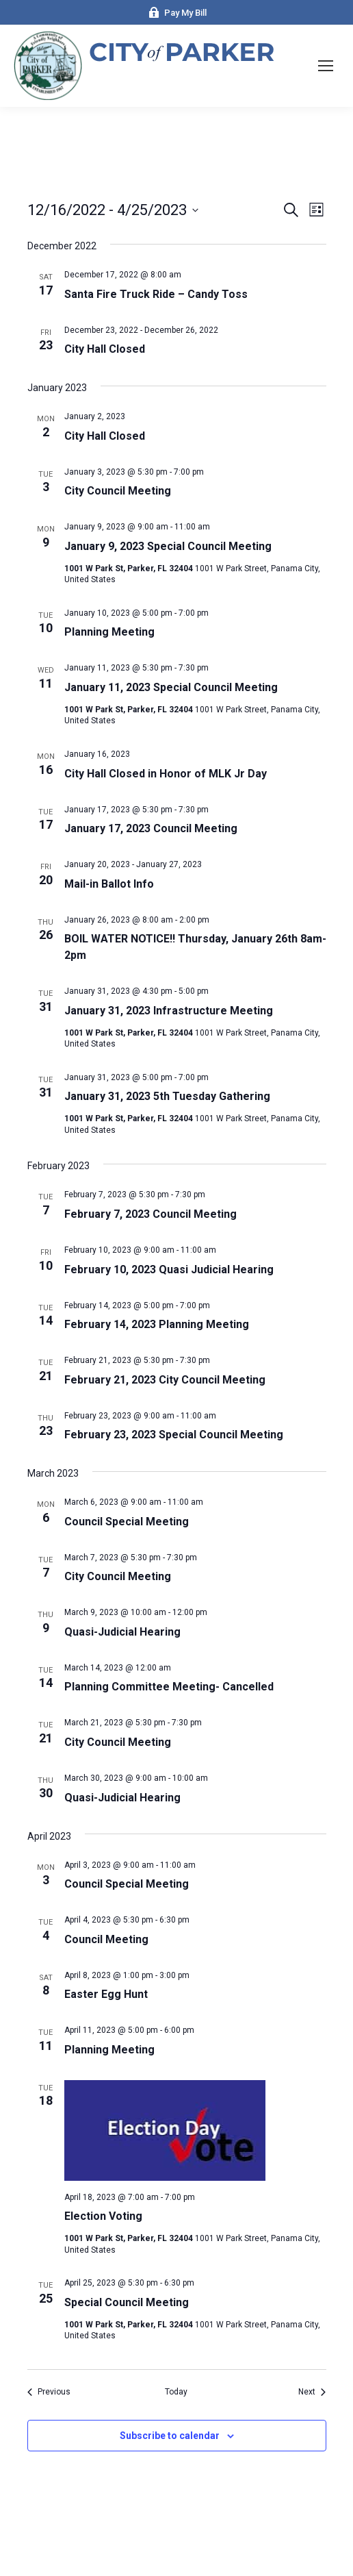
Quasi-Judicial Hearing (122, 1631)
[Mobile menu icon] (325, 65)
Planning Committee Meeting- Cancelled (169, 1686)
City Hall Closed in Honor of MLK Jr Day (165, 773)
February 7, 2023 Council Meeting (150, 1214)
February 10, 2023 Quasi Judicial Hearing (169, 1269)
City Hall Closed (104, 348)
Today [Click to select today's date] (176, 2392)
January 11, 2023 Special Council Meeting (171, 687)
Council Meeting (106, 1939)
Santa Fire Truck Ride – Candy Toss (156, 294)
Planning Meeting (109, 631)
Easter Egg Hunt (106, 1994)
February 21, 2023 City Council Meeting (164, 1379)
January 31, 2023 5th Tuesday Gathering (167, 1096)
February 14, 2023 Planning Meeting (156, 1324)
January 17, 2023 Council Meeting (150, 828)
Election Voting (103, 2216)
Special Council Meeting (126, 2302)
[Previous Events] (48, 2392)
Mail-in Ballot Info (109, 883)
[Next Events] (312, 2392)
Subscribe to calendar (170, 2435)
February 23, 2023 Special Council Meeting (173, 1434)
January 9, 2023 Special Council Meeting (168, 546)
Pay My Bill (177, 12)
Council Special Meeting (126, 1521)
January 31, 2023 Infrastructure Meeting (168, 1010)
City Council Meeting (117, 490)
